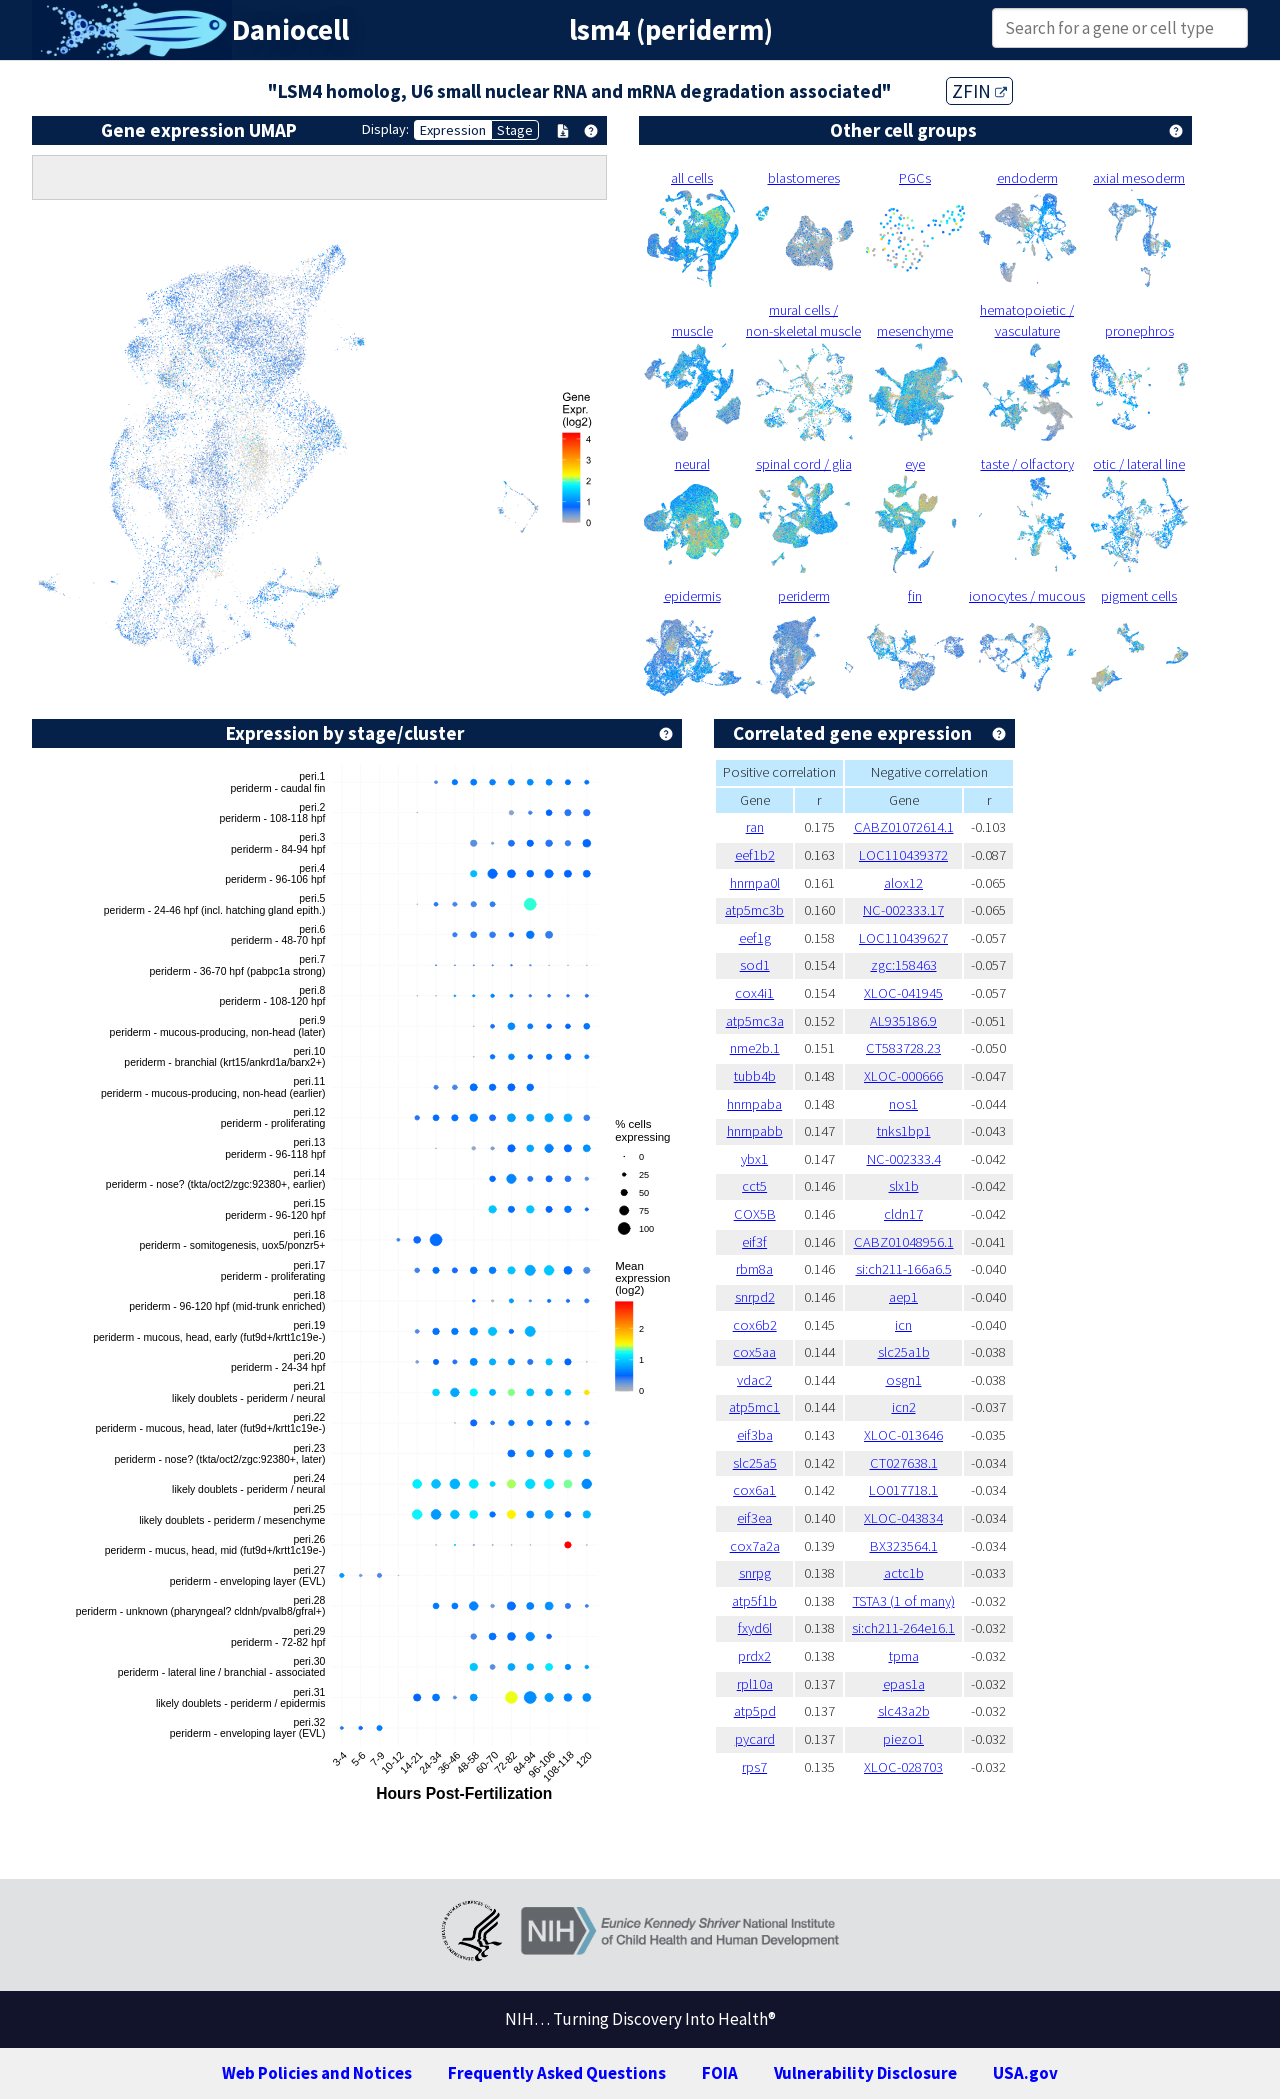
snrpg (755, 1573)
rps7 (754, 1767)
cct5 (754, 1186)
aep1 (903, 1297)
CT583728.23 (903, 1048)
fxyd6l (755, 1628)
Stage (515, 130)
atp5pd (755, 1711)
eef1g (755, 938)
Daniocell (290, 30)
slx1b (904, 1186)
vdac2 (754, 1380)
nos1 (903, 1104)
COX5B (755, 1214)
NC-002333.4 (904, 1159)
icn (903, 1325)
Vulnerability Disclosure (865, 2073)
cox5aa (754, 1352)
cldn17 (903, 1214)
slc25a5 (755, 1463)
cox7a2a (755, 1546)
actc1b (904, 1573)
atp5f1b (754, 1601)
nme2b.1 (755, 1048)
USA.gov (1025, 2073)
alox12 (903, 883)
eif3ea (754, 1518)
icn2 (904, 1407)
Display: (385, 129)
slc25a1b (904, 1352)
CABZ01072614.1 (904, 827)
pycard (755, 1739)
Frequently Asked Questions (557, 2073)
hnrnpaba (754, 1104)
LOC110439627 (903, 938)
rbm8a (754, 1269)
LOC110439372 (903, 855)
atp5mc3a (755, 1021)
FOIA (720, 2073)
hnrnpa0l (755, 883)
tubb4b (755, 1076)
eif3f (754, 1242)
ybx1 (754, 1159)
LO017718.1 (903, 1490)
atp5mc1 (754, 1407)
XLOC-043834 (903, 1518)
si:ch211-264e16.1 (903, 1628)
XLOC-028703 (903, 1767)
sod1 (755, 965)
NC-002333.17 (903, 910)
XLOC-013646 (903, 1435)
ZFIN (979, 91)
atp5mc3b (754, 910)
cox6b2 (755, 1325)
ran (755, 827)
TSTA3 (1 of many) (904, 1601)
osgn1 (904, 1380)
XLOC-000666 (903, 1076)
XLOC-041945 (903, 993)
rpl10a (755, 1684)
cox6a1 (754, 1490)
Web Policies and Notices (317, 2073)
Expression (453, 130)
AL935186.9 (903, 1021)
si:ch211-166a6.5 (904, 1269)
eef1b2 (755, 855)
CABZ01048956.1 (904, 1242)
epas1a (904, 1684)
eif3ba (755, 1435)
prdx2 (754, 1656)
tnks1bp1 (904, 1131)
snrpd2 (755, 1297)
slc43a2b (904, 1711)
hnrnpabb (755, 1131)
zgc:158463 (904, 965)
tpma (904, 1656)
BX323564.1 (904, 1546)
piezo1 (903, 1739)
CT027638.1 (904, 1463)
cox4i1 (754, 993)
